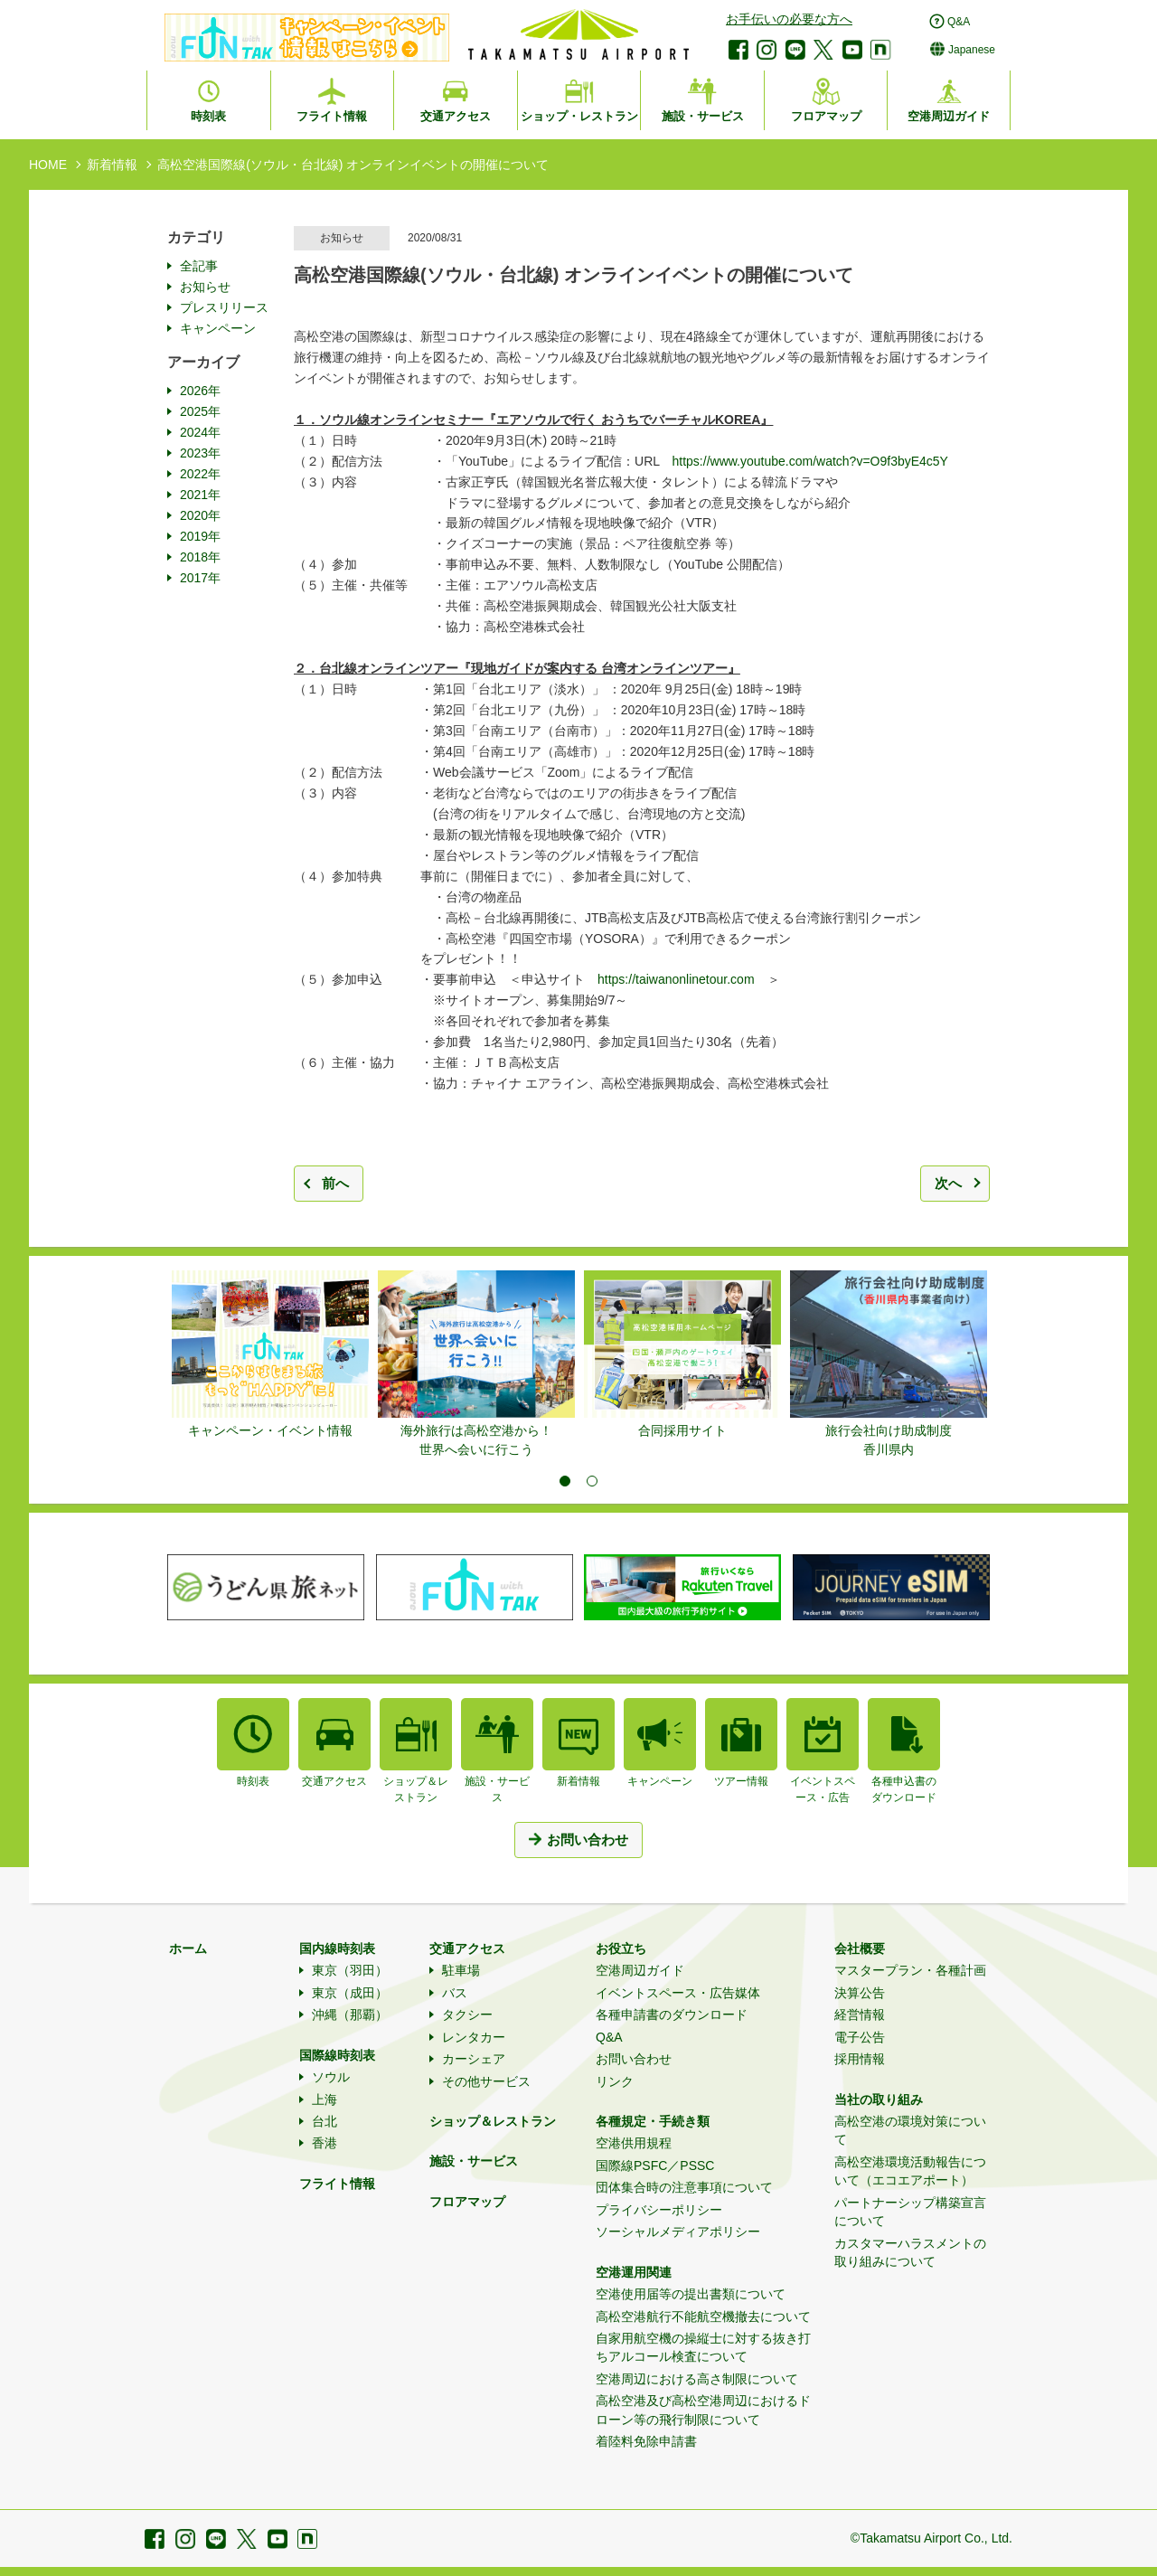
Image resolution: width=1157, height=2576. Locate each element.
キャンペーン (218, 328)
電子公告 (859, 2037)
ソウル (331, 2077)
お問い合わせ (634, 2059)
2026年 (200, 390)
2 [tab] (592, 1481)
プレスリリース (224, 307)
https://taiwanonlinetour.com (676, 979)
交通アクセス (467, 1948)
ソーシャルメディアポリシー (678, 2231)
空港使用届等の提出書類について (690, 2294)
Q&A (609, 2037)
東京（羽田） (350, 1970)
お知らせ (205, 286)
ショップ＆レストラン (492, 2121)
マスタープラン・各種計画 (910, 1970)
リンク (615, 2081)
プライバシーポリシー (659, 2210)
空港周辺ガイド (640, 1970)
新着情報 (112, 164)
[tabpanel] (270, 1355)
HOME (48, 164)
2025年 (200, 411)
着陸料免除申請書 (646, 2441)
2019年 (200, 536)
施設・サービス (473, 2161)
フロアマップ (467, 2201)
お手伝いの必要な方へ (789, 19)
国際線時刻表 (337, 2055)
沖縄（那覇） (350, 2014)
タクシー (467, 2014)
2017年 (200, 578)
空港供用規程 (634, 2143)
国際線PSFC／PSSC (655, 2165)
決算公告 (859, 1993)
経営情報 (859, 2014)
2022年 (200, 474)
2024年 (200, 432)
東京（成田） (350, 1993)
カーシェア (473, 2059)
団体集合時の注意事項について (684, 2187)
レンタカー (473, 2037)
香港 (324, 2143)
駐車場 (461, 1970)
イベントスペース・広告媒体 (678, 1993)
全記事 (199, 266)
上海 (324, 2099)
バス (454, 1993)
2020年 (200, 515)
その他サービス (486, 2081)
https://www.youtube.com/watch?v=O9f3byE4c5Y (810, 461)
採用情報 (859, 2059)
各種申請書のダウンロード (672, 2014)
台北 (324, 2121)
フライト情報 (337, 2183)
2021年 (200, 494)
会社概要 (859, 1948)
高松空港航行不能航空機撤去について (703, 2316)
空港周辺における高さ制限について (697, 2379)
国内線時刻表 (337, 1948)
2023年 (200, 453)
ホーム (188, 1948)
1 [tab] (565, 1481)
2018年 (200, 557)
